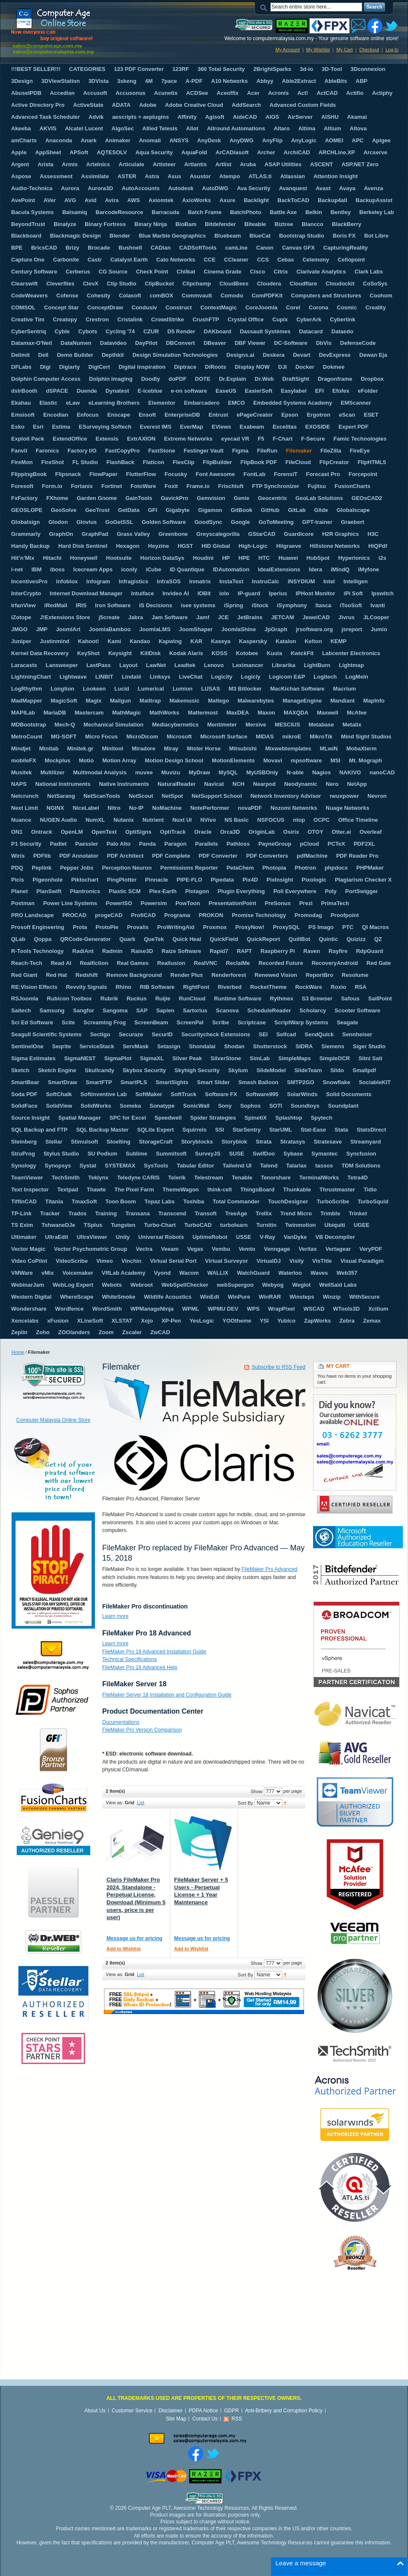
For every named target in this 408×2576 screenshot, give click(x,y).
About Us (94, 2411)
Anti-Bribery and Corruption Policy (283, 2411)
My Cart (344, 49)
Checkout (369, 49)
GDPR (231, 2411)
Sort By (245, 1803)
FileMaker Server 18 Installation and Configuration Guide (166, 1695)
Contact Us (205, 2419)
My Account (287, 49)
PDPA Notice (203, 2411)
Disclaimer (171, 2411)
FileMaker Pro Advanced (270, 1569)
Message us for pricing (134, 1938)
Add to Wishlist (123, 1948)
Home (18, 1352)
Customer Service (132, 2411)
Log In (392, 49)
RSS (236, 2419)
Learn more (115, 1616)
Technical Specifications (129, 1659)
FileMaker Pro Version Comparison (142, 1730)
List (140, 1802)
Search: (265, 7)
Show (257, 1791)
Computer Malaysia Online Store (53, 1420)
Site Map (176, 2419)
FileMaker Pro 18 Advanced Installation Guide (154, 1652)
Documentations (120, 1722)
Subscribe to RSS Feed (278, 1367)
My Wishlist (318, 49)
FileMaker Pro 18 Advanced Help (139, 1667)
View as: (114, 1802)
